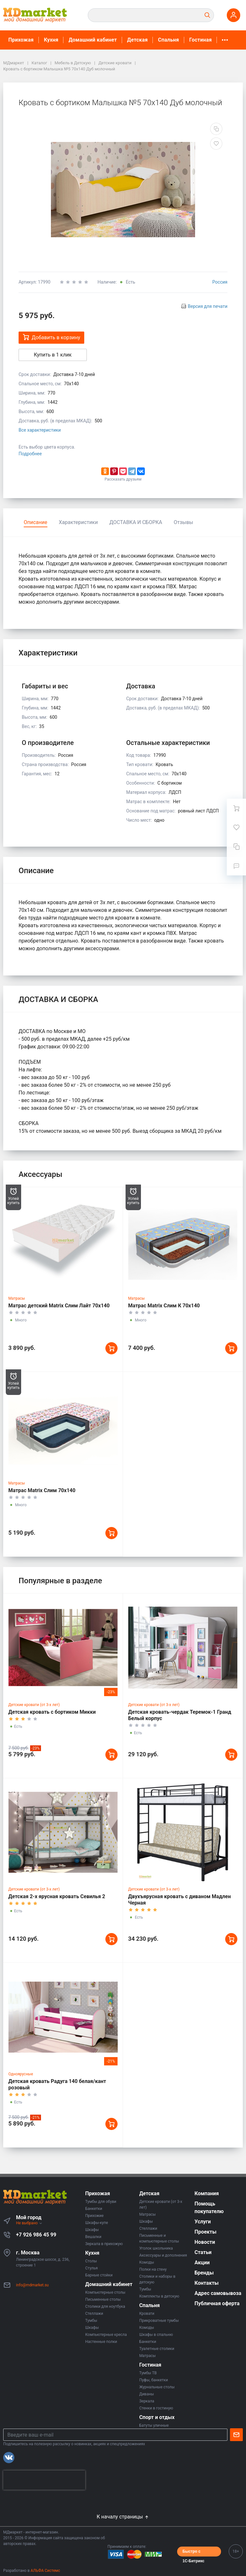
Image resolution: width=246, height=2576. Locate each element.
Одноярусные (20, 2074)
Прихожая (21, 40)
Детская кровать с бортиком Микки (52, 1712)
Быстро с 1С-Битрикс (193, 2552)
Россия (219, 282)
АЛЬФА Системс (45, 2570)
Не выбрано (29, 2223)
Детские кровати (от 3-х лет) (34, 1705)
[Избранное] (236, 827)
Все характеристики (40, 430)
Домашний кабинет (93, 40)
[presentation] (44, 2480)
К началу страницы (123, 2517)
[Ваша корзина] (236, 808)
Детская (137, 40)
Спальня (168, 40)
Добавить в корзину (51, 337)
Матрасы (16, 1298)
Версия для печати (207, 306)
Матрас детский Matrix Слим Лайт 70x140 (59, 1306)
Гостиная (200, 40)
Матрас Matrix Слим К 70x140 (164, 1306)
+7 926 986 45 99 (36, 2235)
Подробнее (30, 453)
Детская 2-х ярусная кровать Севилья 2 (56, 1896)
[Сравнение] (236, 846)
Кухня (51, 40)
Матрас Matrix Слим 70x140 (41, 1490)
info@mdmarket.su (32, 2285)
